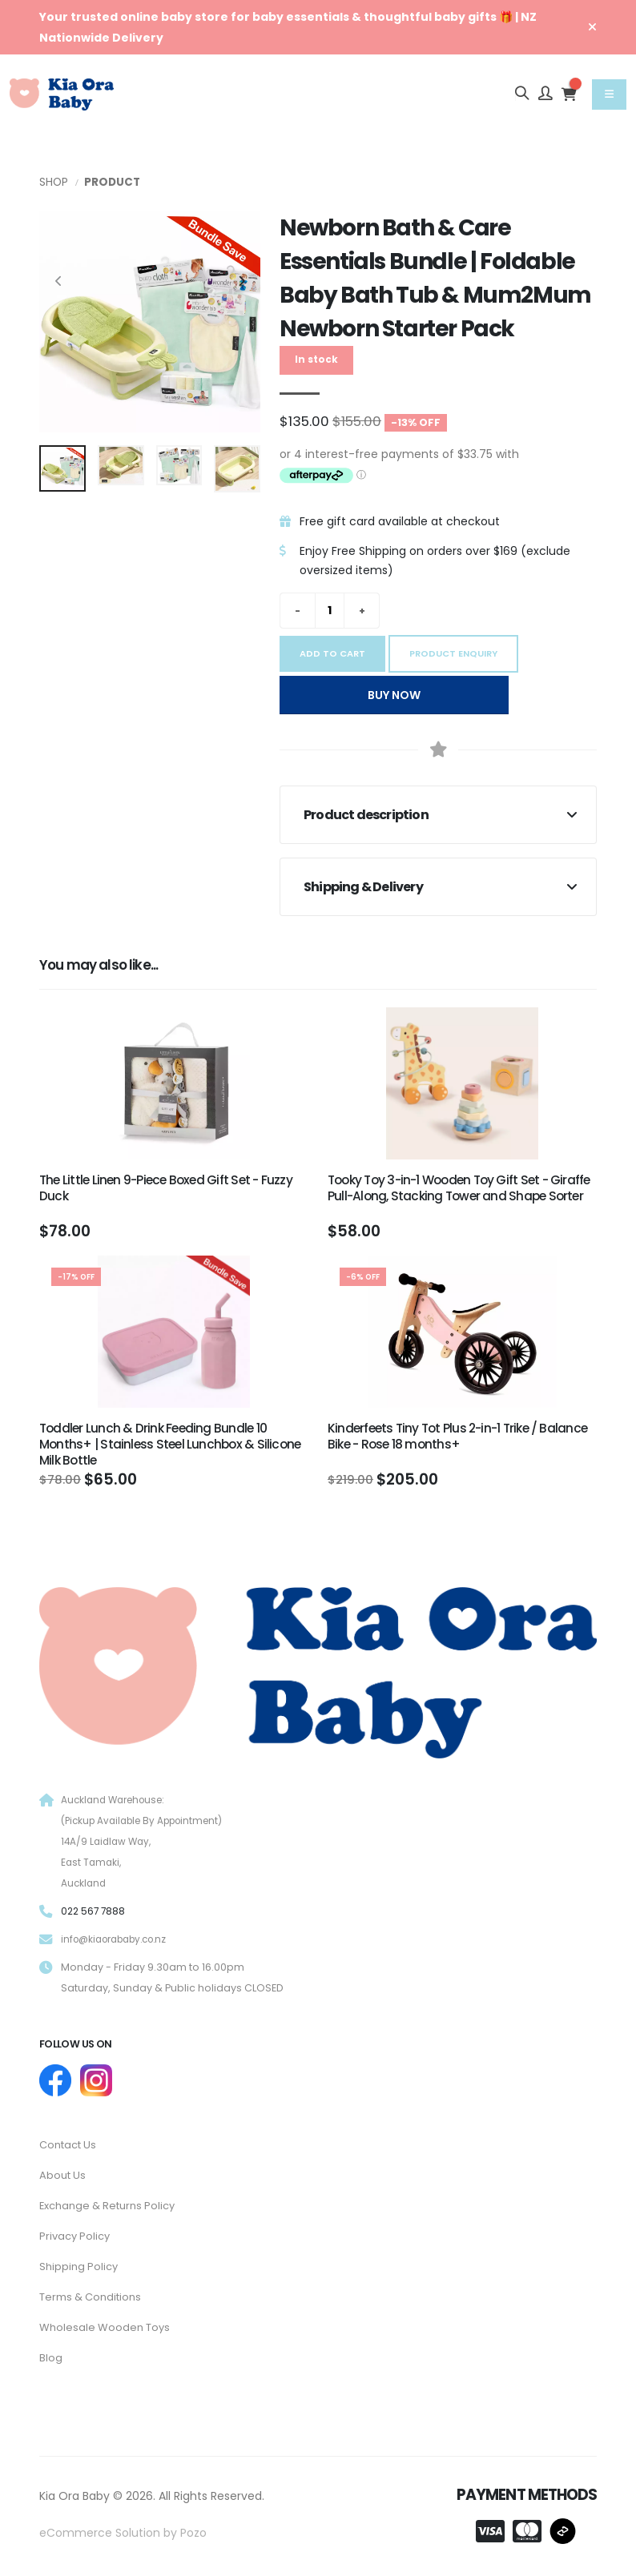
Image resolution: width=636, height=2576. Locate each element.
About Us (64, 2174)
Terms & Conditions (94, 2293)
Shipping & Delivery (363, 887)
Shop (53, 182)
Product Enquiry (453, 653)
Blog (50, 2352)
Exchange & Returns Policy (113, 2204)
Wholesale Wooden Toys (108, 2322)
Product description (366, 815)
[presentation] (59, 282)
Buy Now (394, 695)
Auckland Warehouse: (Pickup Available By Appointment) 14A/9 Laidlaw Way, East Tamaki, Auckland (149, 1841)
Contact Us (71, 2144)
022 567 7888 (94, 1911)
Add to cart (332, 653)
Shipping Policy (80, 2263)
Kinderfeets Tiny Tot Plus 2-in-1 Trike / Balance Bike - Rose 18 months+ (457, 1436)
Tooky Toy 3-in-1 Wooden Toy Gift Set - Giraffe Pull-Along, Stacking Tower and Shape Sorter (459, 1187)
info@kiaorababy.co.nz (120, 1939)
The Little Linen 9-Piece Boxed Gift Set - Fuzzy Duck (165, 1187)
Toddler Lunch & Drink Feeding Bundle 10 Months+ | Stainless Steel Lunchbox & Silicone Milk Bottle (169, 1444)
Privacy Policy (77, 2233)
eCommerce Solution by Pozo (123, 2526)
